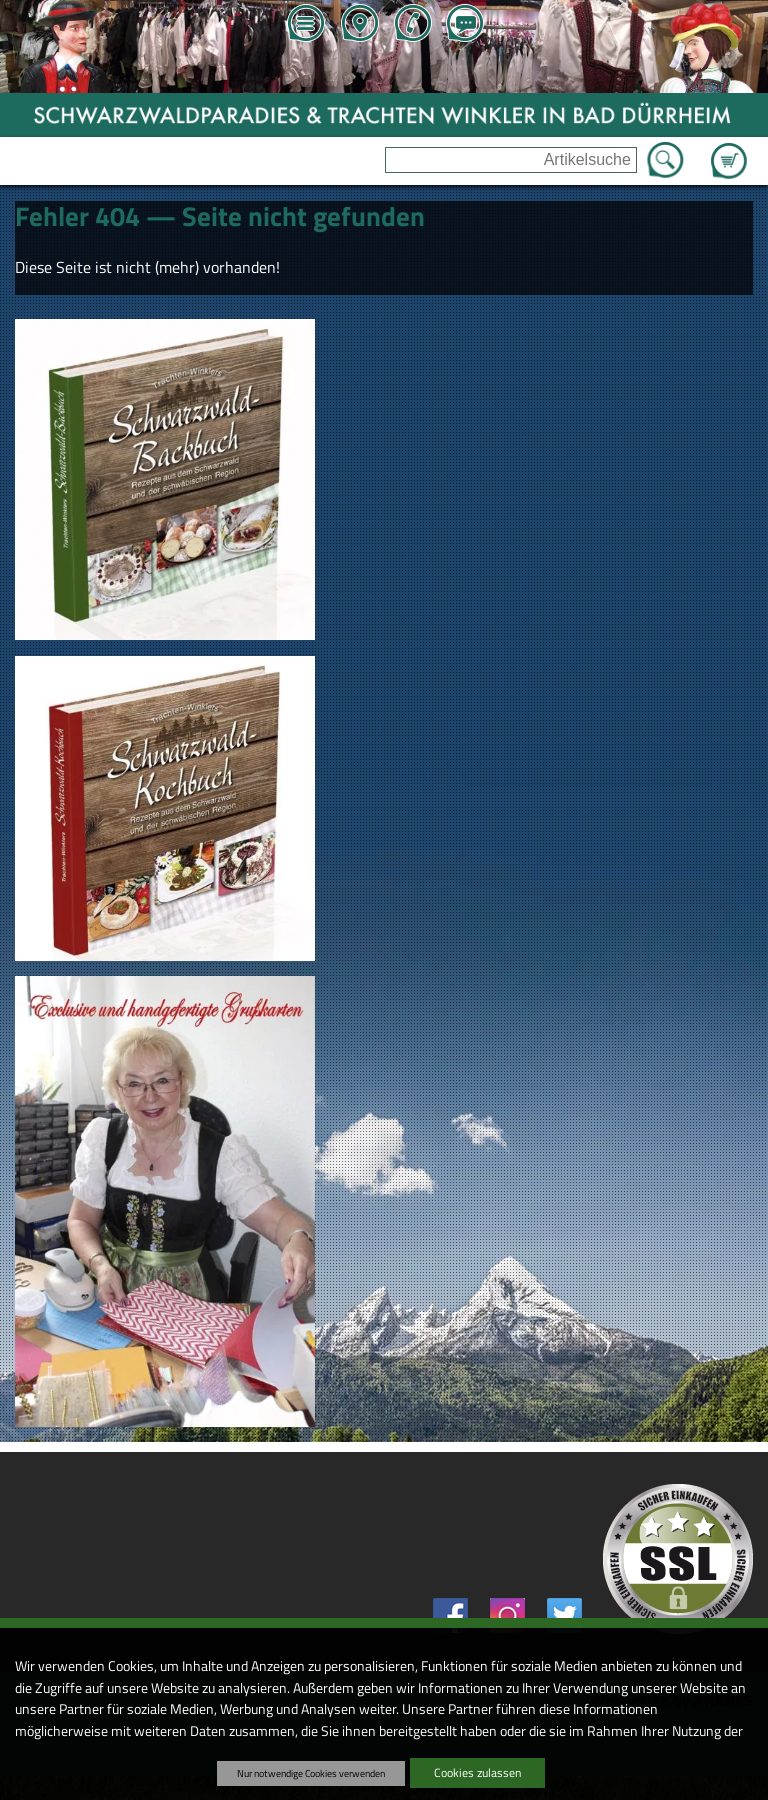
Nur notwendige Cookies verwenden (311, 1773)
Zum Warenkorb (729, 149)
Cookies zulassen (477, 1772)
